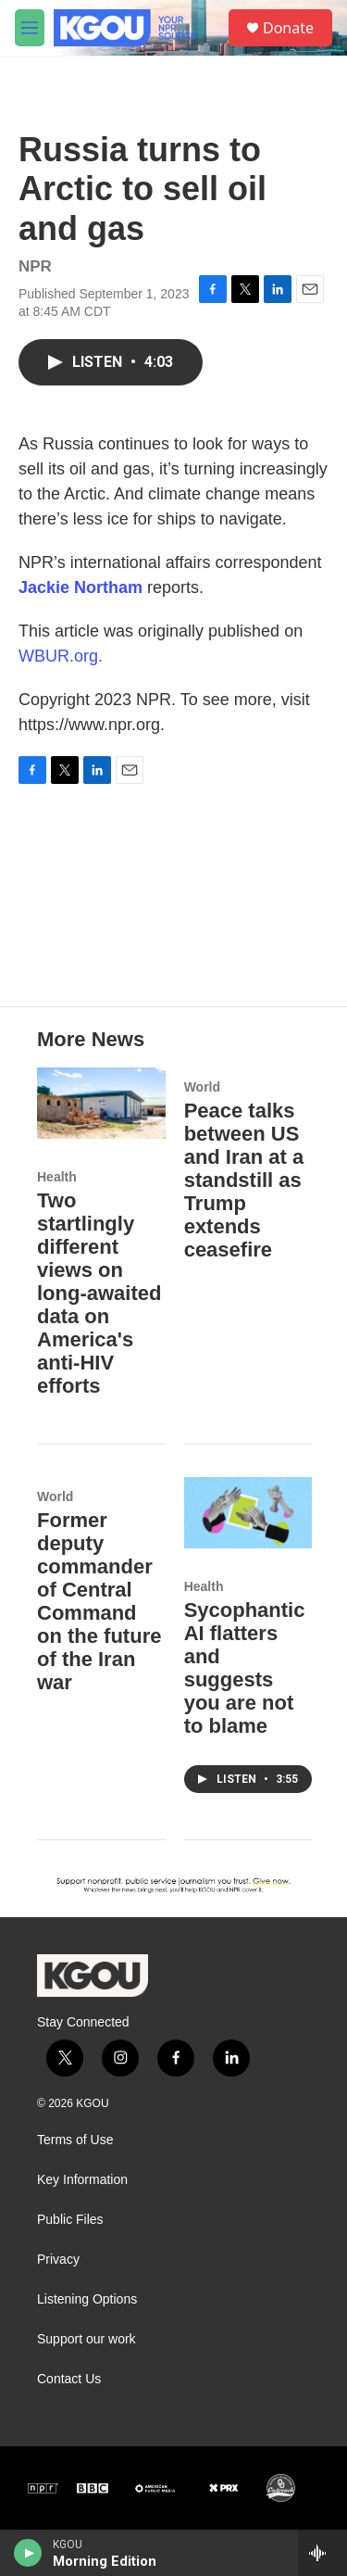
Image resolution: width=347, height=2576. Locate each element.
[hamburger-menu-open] (29, 27)
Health (57, 1176)
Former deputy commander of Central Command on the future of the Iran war (99, 1601)
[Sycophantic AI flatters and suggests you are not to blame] (248, 1512)
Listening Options (87, 2299)
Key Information (82, 2180)
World (202, 1087)
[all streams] (322, 2553)
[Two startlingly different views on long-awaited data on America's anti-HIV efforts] (101, 1103)
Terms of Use (75, 2140)
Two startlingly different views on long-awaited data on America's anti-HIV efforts (99, 1293)
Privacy (58, 2260)
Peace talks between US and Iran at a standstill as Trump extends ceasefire (244, 1180)
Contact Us (69, 2379)
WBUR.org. (61, 656)
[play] (28, 2553)
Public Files (70, 2220)
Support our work (86, 2339)
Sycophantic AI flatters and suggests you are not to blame (244, 1667)
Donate (288, 27)
